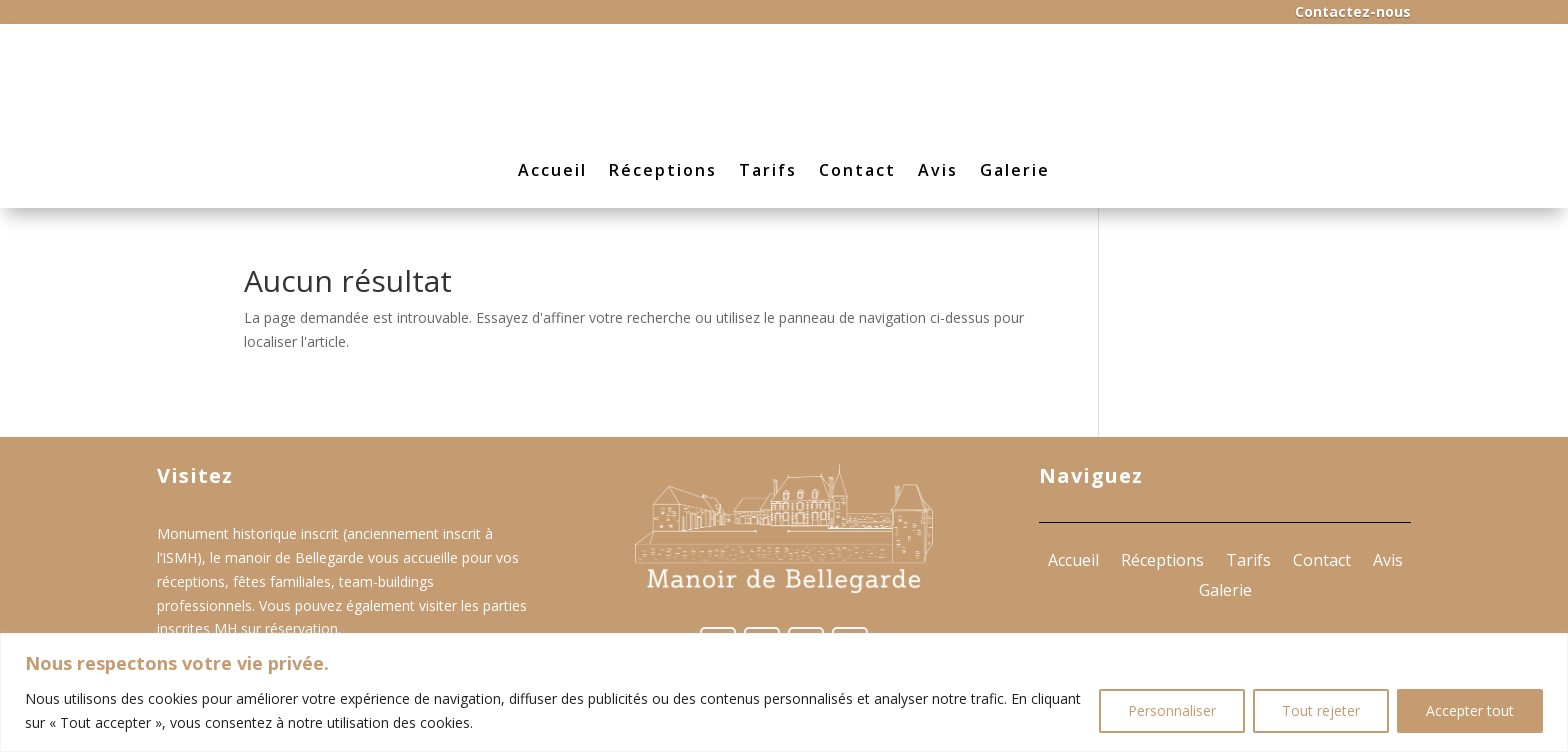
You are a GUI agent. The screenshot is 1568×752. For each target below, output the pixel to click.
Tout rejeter (1321, 710)
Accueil (552, 170)
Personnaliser (1172, 710)
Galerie (1015, 170)
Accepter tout (1470, 710)
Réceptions (663, 170)
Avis (938, 170)
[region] (784, 692)
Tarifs (768, 170)
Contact (857, 170)
